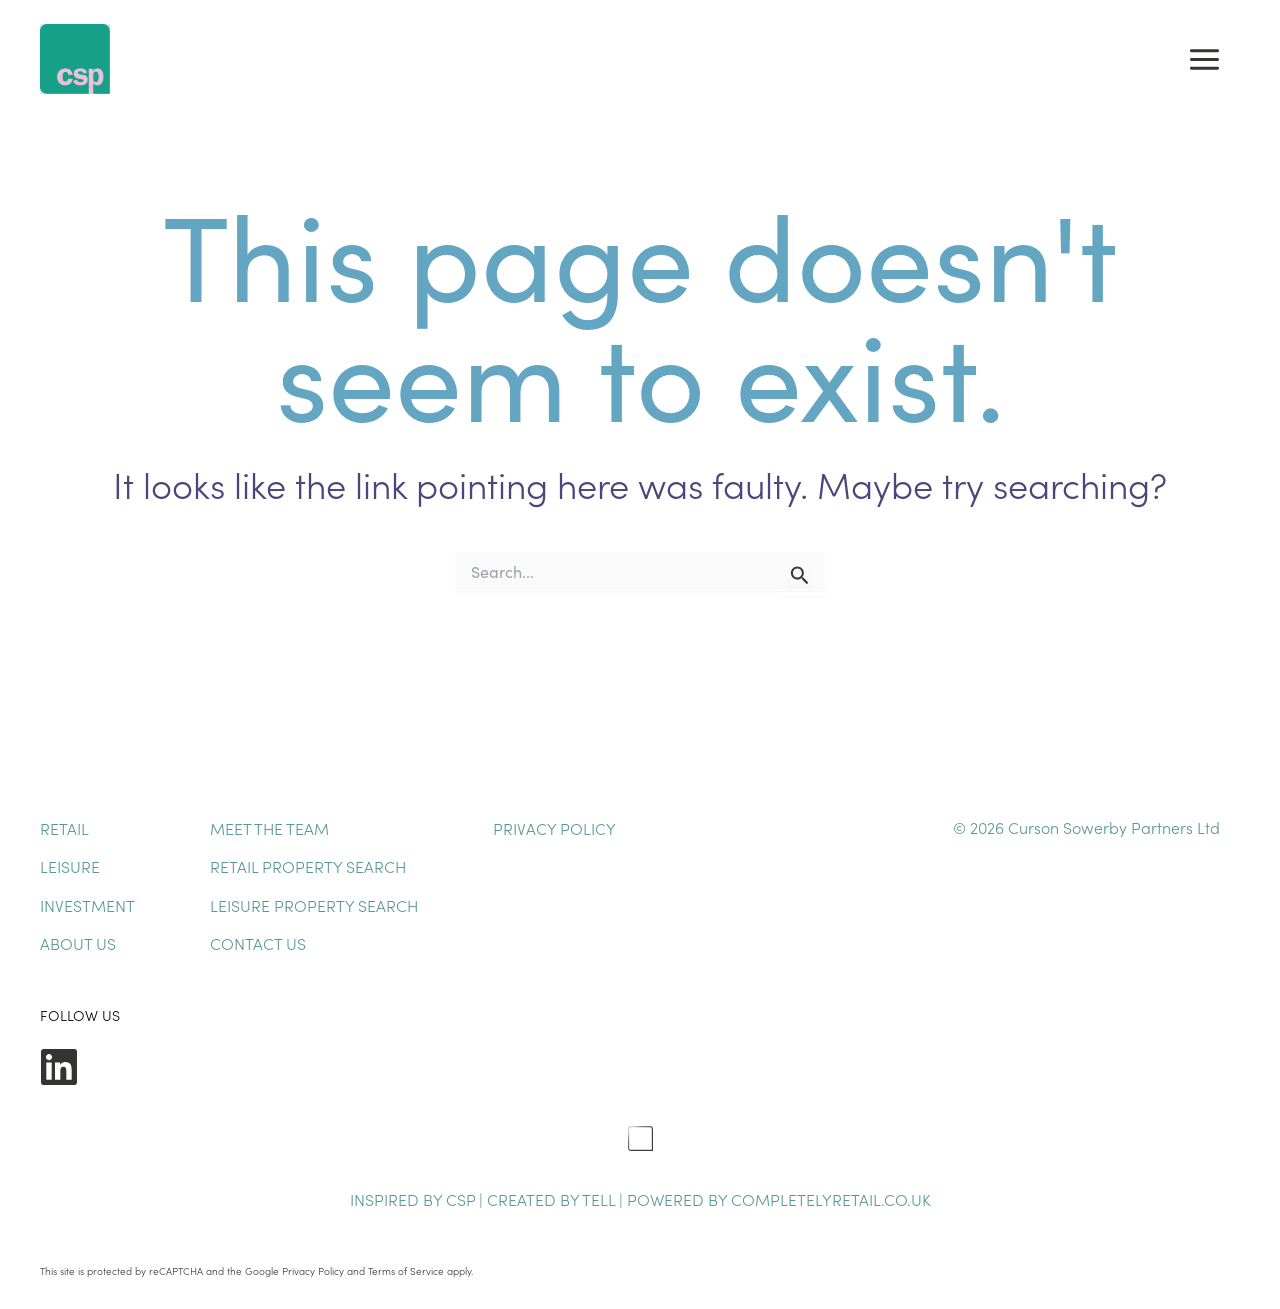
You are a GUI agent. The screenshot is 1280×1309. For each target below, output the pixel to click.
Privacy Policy (554, 828)
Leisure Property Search (314, 905)
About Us (78, 943)
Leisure (70, 866)
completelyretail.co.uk (831, 1199)
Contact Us (258, 943)
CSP (460, 1199)
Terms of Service (406, 1271)
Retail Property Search (308, 866)
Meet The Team (269, 828)
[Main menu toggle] (1204, 59)
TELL (600, 1199)
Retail (64, 828)
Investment (87, 905)
